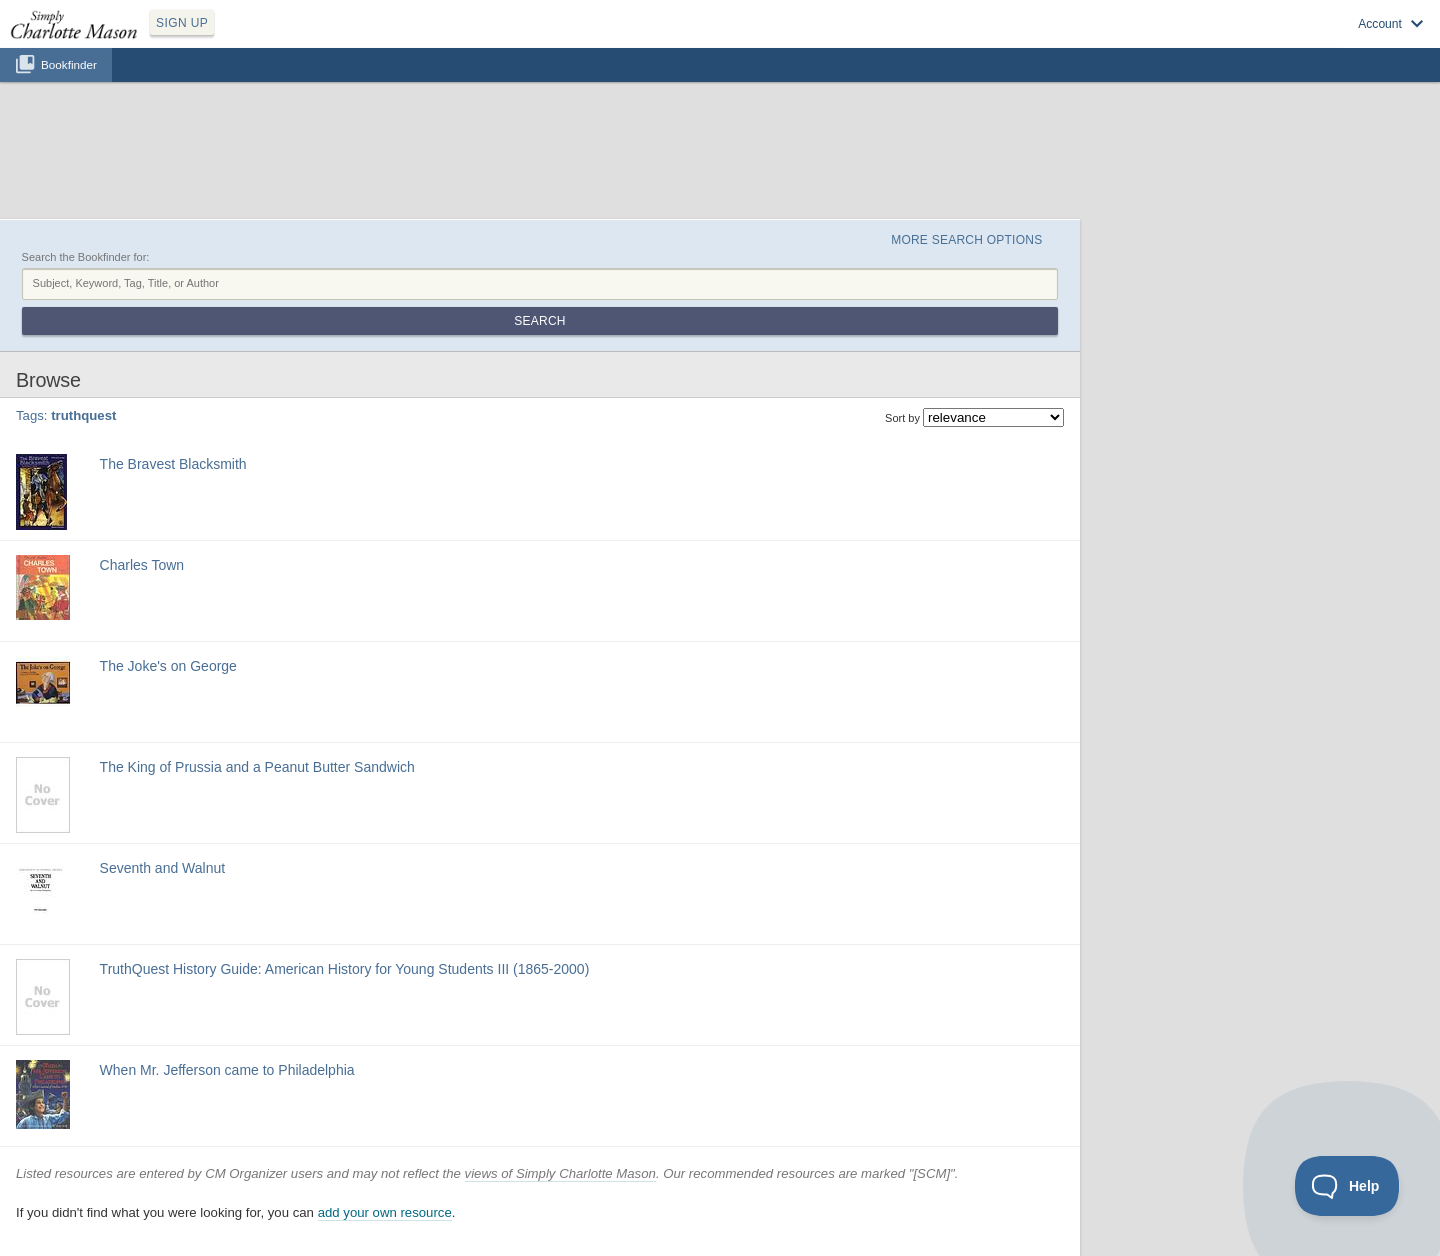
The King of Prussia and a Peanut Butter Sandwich (257, 767)
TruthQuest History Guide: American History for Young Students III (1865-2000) (345, 969)
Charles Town (142, 565)
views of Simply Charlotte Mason (560, 1173)
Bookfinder (69, 64)
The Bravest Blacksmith (173, 464)
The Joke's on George (168, 666)
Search (539, 321)
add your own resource (385, 1212)
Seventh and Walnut (163, 868)
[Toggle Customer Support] (1347, 1186)
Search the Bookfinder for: (86, 257)
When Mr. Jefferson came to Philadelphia (227, 1070)
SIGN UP (182, 23)
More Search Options (966, 240)
